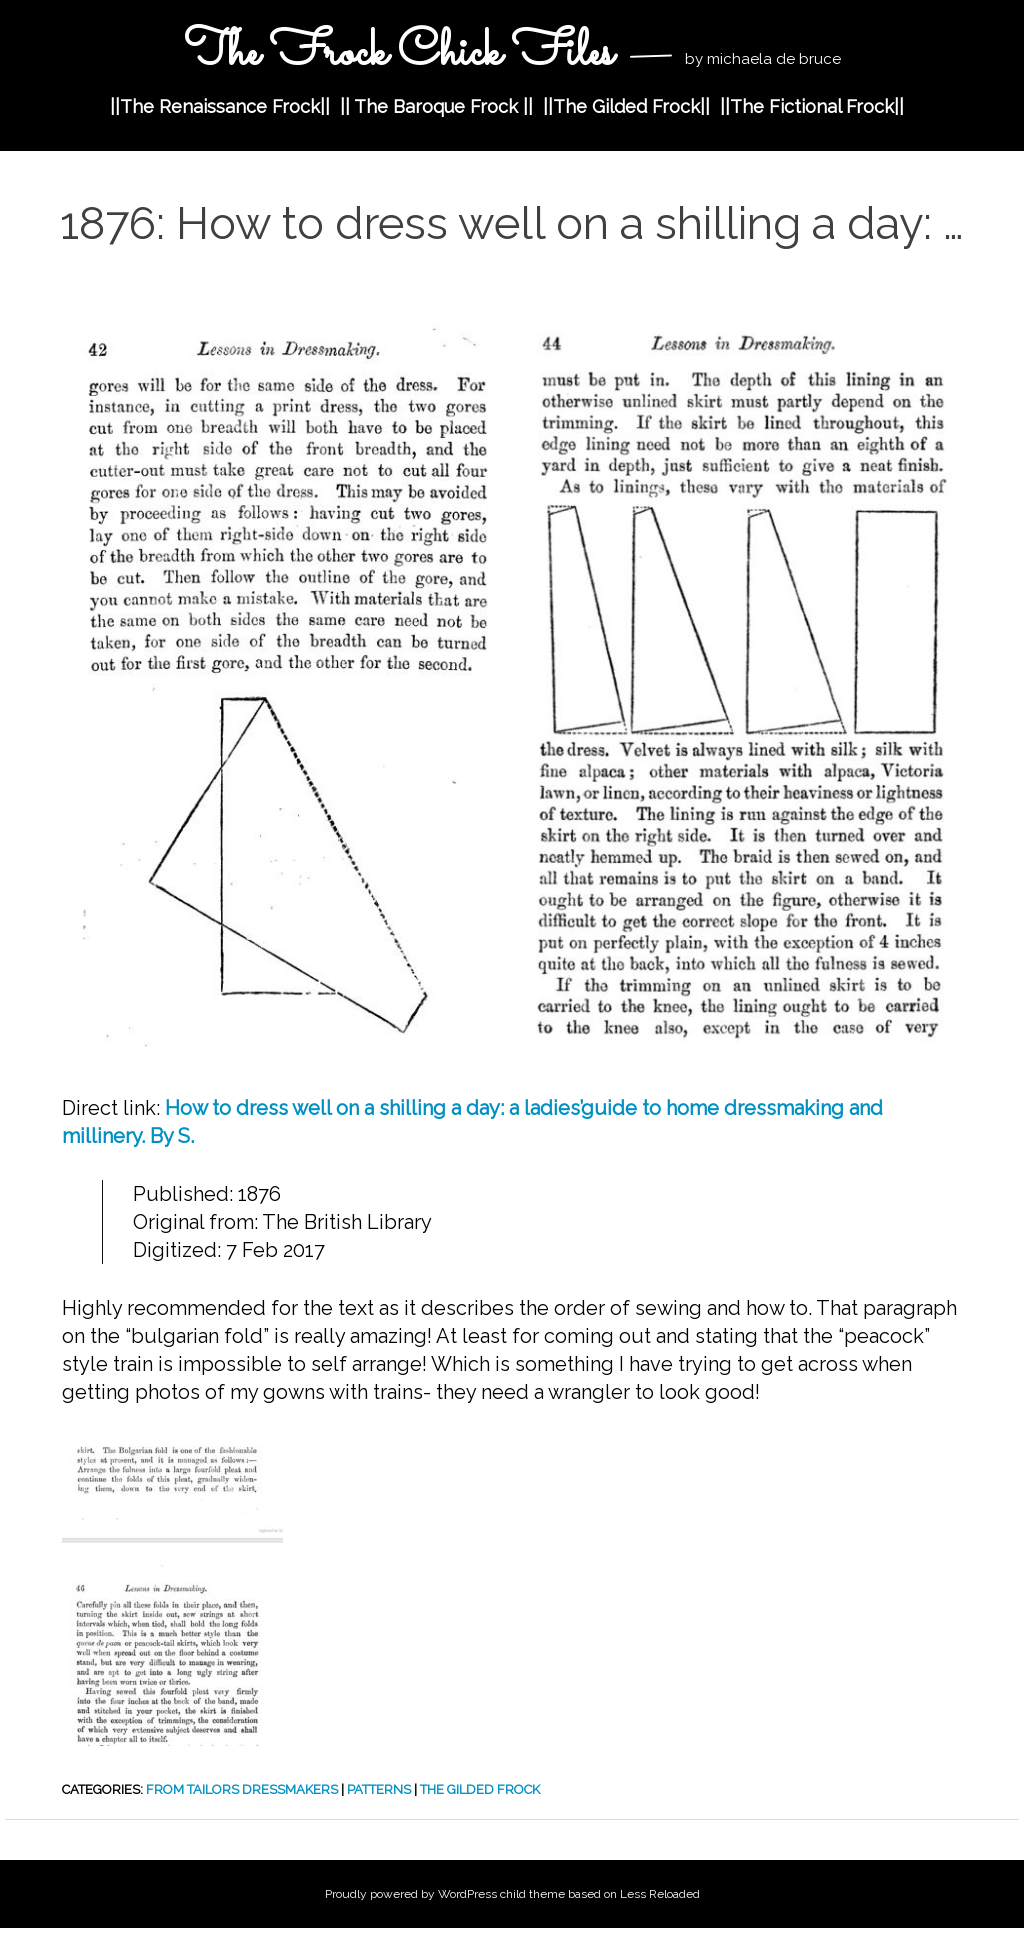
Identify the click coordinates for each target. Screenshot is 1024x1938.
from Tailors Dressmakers (242, 1789)
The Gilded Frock (480, 1789)
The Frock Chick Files (398, 53)
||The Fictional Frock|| (812, 106)
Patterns (379, 1789)
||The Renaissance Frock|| (220, 106)
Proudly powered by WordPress (411, 1894)
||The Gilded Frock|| (626, 106)
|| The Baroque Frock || (436, 106)
